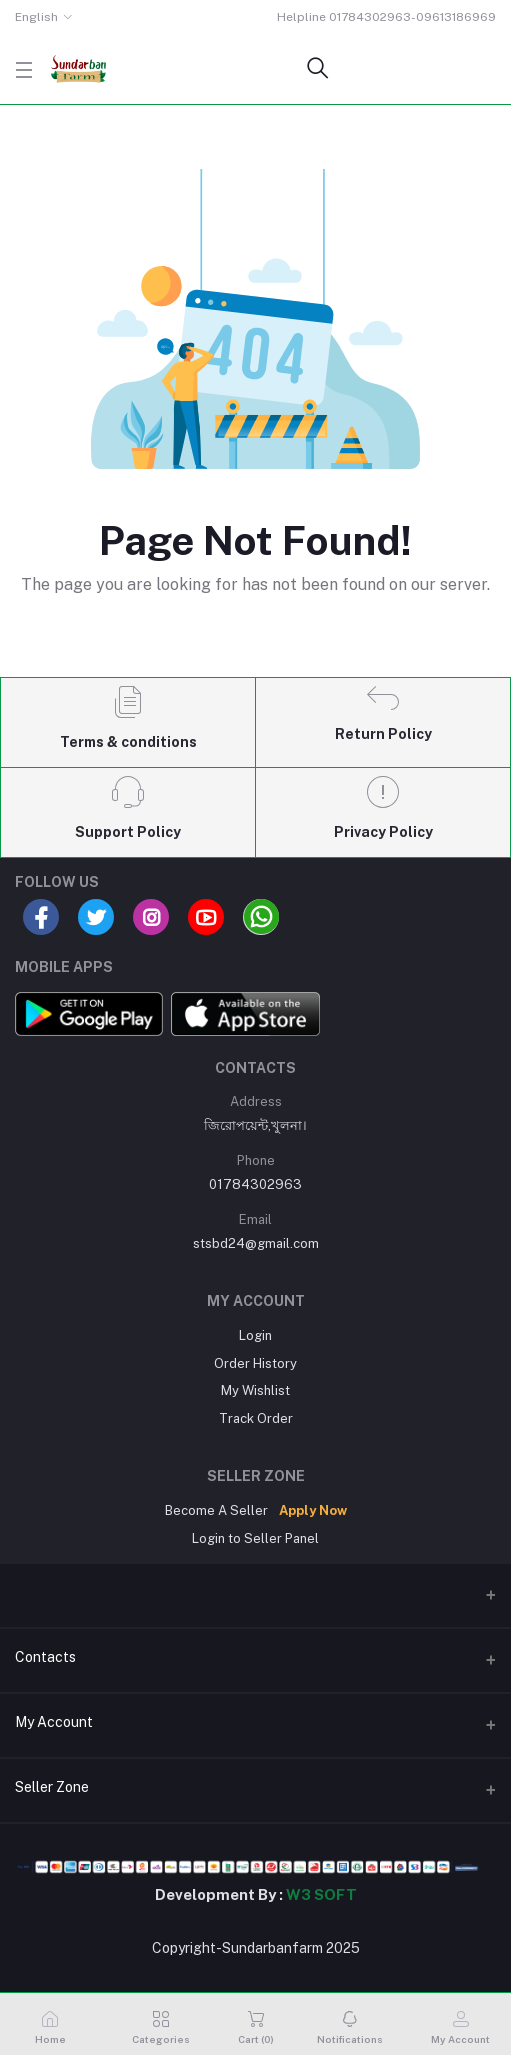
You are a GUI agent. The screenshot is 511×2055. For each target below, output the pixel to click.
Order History (255, 1363)
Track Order (256, 1418)
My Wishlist (255, 1390)
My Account (54, 1722)
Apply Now (313, 1510)
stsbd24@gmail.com (256, 1243)
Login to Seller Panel (255, 1538)
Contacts (45, 1657)
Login (255, 1335)
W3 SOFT (321, 1894)
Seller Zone (52, 1787)
